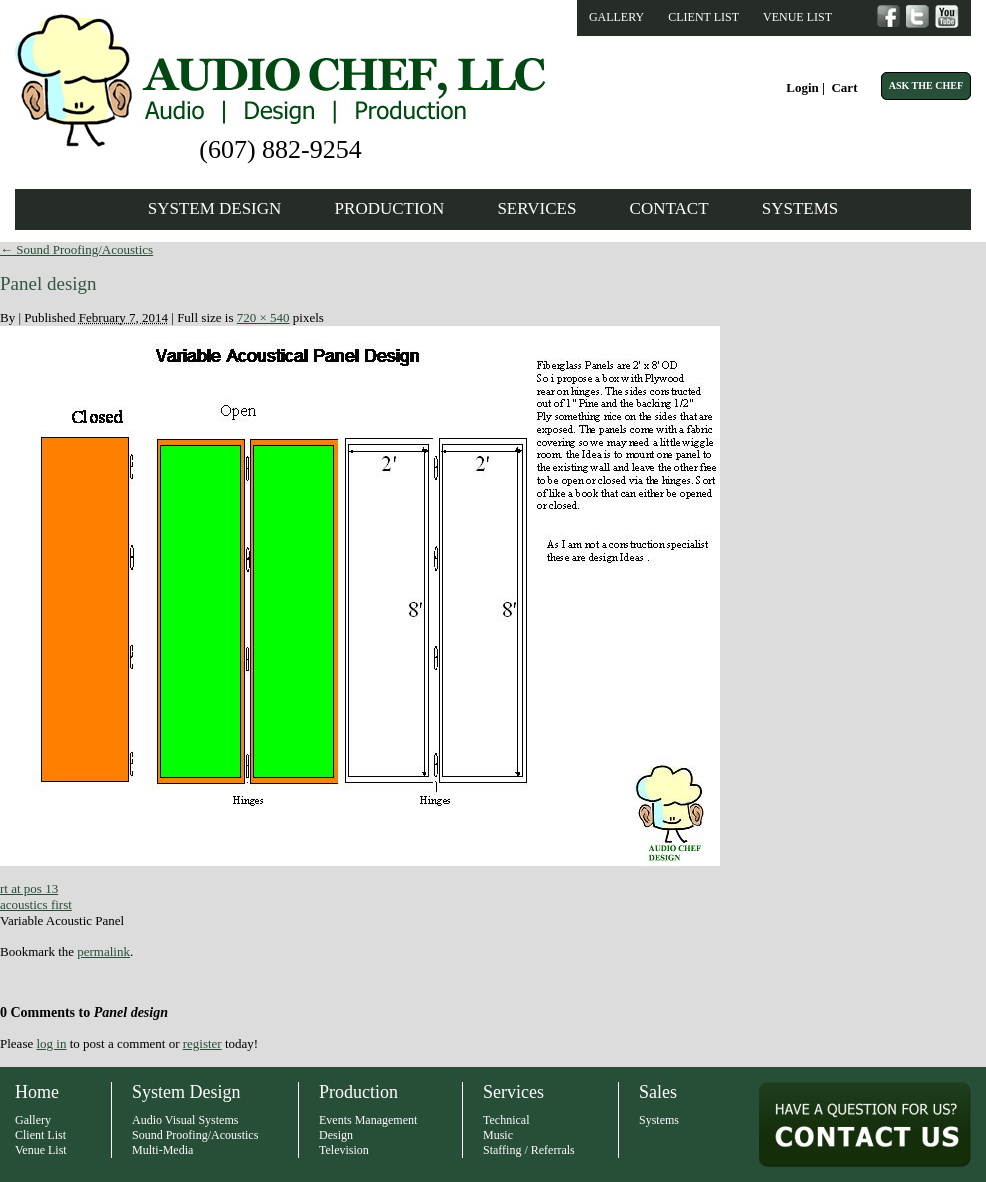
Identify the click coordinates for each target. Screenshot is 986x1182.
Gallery (616, 17)
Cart (844, 87)
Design (336, 1135)
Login (802, 87)
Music (498, 1135)
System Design (215, 208)
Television (344, 1150)
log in (51, 1043)
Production (390, 208)
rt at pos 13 (29, 888)
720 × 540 (263, 317)
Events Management (368, 1120)
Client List (703, 17)
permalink (103, 951)
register (202, 1043)
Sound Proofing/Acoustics (76, 249)
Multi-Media (162, 1150)
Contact (669, 208)
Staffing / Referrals (529, 1150)
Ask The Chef (926, 85)
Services (536, 208)
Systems (800, 208)
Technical (506, 1120)
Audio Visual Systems (185, 1120)
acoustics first (36, 904)
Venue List (797, 17)
